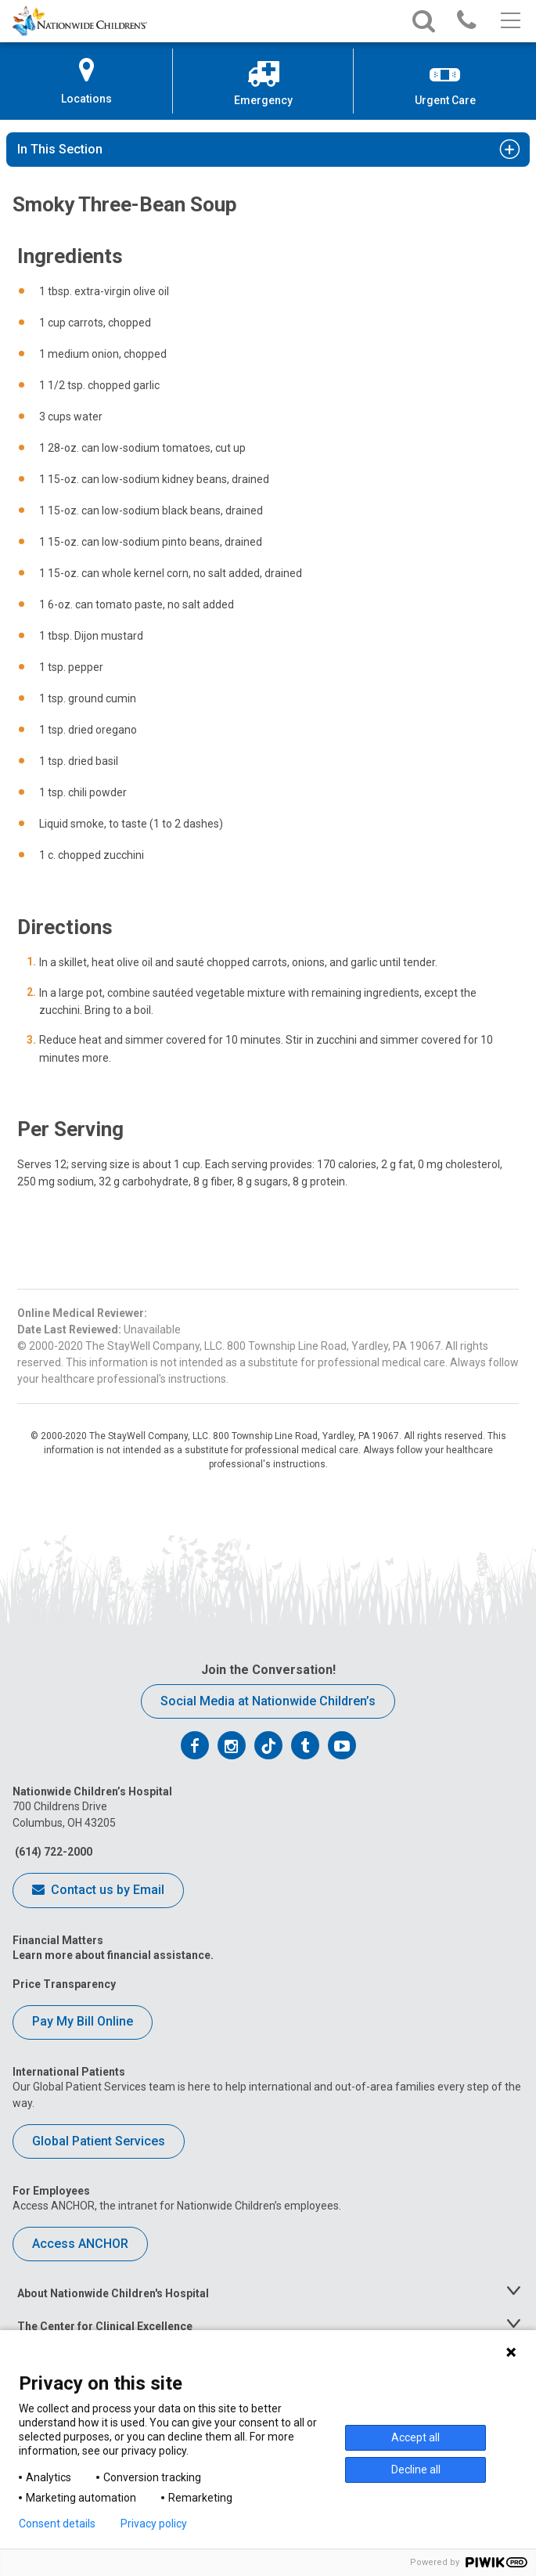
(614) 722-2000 (52, 1851)
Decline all (416, 2469)
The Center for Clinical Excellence (104, 2326)
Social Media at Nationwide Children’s (268, 1701)
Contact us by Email (98, 1891)
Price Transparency (64, 1984)
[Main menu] (509, 21)
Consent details (57, 2523)
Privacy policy (154, 2523)
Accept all (415, 2437)
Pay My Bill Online (82, 2021)
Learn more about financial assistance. (113, 1955)
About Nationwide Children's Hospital (113, 2293)
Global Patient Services (98, 2141)
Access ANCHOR (80, 2243)
